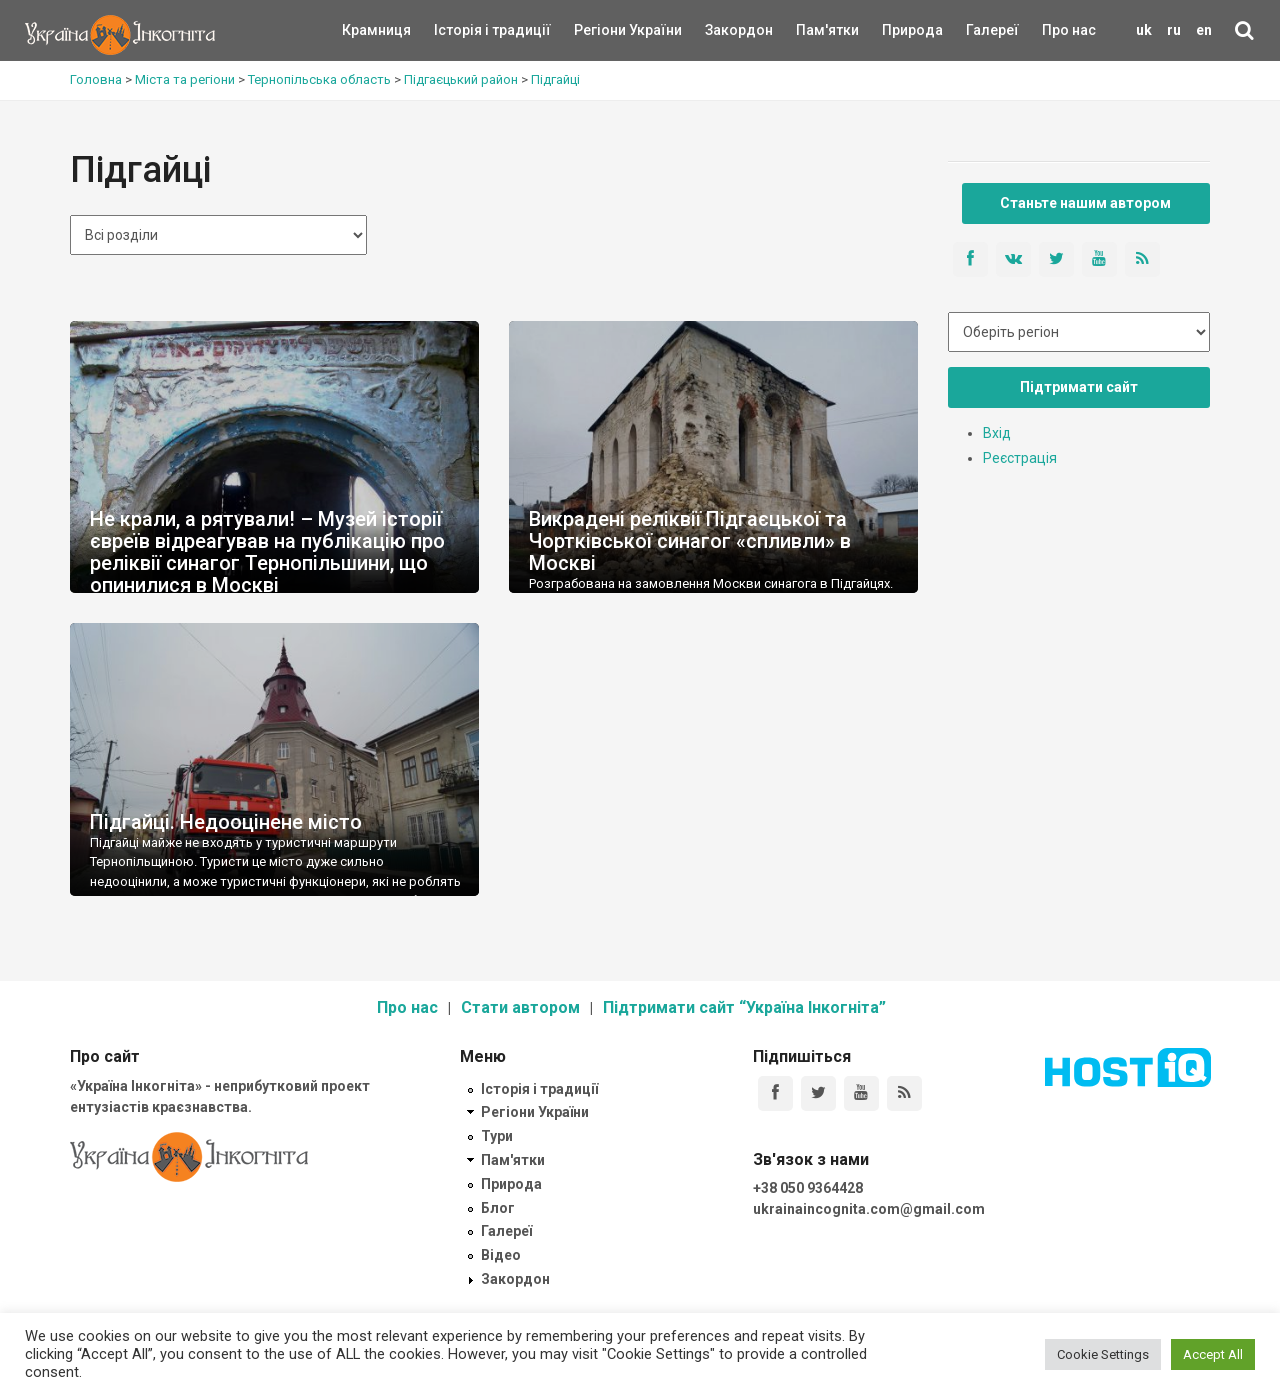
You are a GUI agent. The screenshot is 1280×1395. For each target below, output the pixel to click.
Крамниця (376, 30)
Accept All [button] (1213, 1354)
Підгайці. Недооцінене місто (226, 822)
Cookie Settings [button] (1103, 1354)
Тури (497, 1136)
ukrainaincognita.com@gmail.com (869, 1209)
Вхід (997, 433)
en (1204, 30)
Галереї (992, 30)
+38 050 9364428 (808, 1188)
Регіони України (601, 30)
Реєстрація (1020, 458)
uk (1144, 30)
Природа (897, 30)
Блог (498, 1208)
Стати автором (520, 1007)
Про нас (1069, 30)
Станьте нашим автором (1085, 203)
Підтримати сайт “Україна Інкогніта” (744, 1007)
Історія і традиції (463, 30)
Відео (501, 1255)
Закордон (722, 30)
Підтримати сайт (1079, 387)
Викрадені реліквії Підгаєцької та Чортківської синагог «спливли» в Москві (690, 541)
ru (1174, 30)
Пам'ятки (812, 30)
